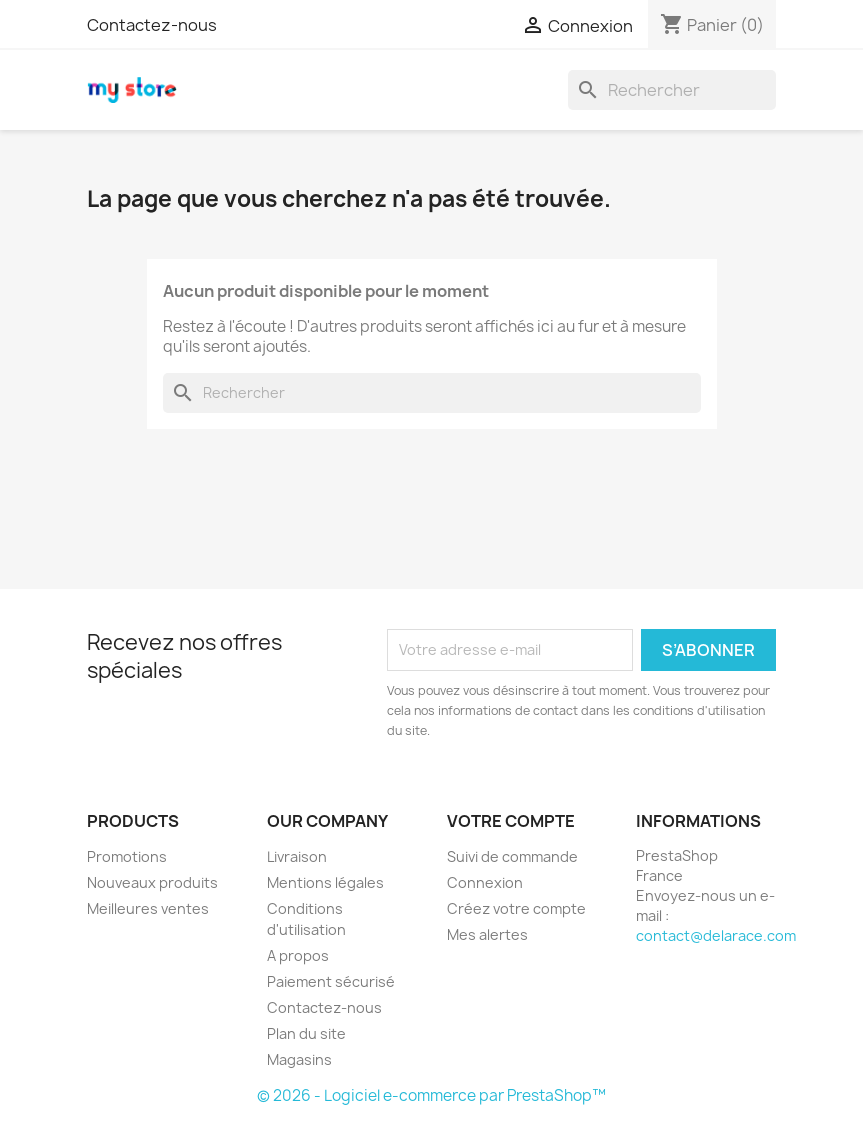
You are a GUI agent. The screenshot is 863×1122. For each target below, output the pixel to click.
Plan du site (306, 1033)
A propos (298, 955)
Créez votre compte (516, 908)
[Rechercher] (672, 90)
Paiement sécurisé (331, 981)
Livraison (297, 856)
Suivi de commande (512, 856)
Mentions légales (325, 882)
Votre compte (511, 821)
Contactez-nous (152, 25)
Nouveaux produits (152, 882)
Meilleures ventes (148, 908)
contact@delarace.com (716, 935)
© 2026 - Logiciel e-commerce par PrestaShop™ (431, 1095)
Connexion (485, 882)
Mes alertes (487, 934)
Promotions (127, 856)
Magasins (299, 1059)
